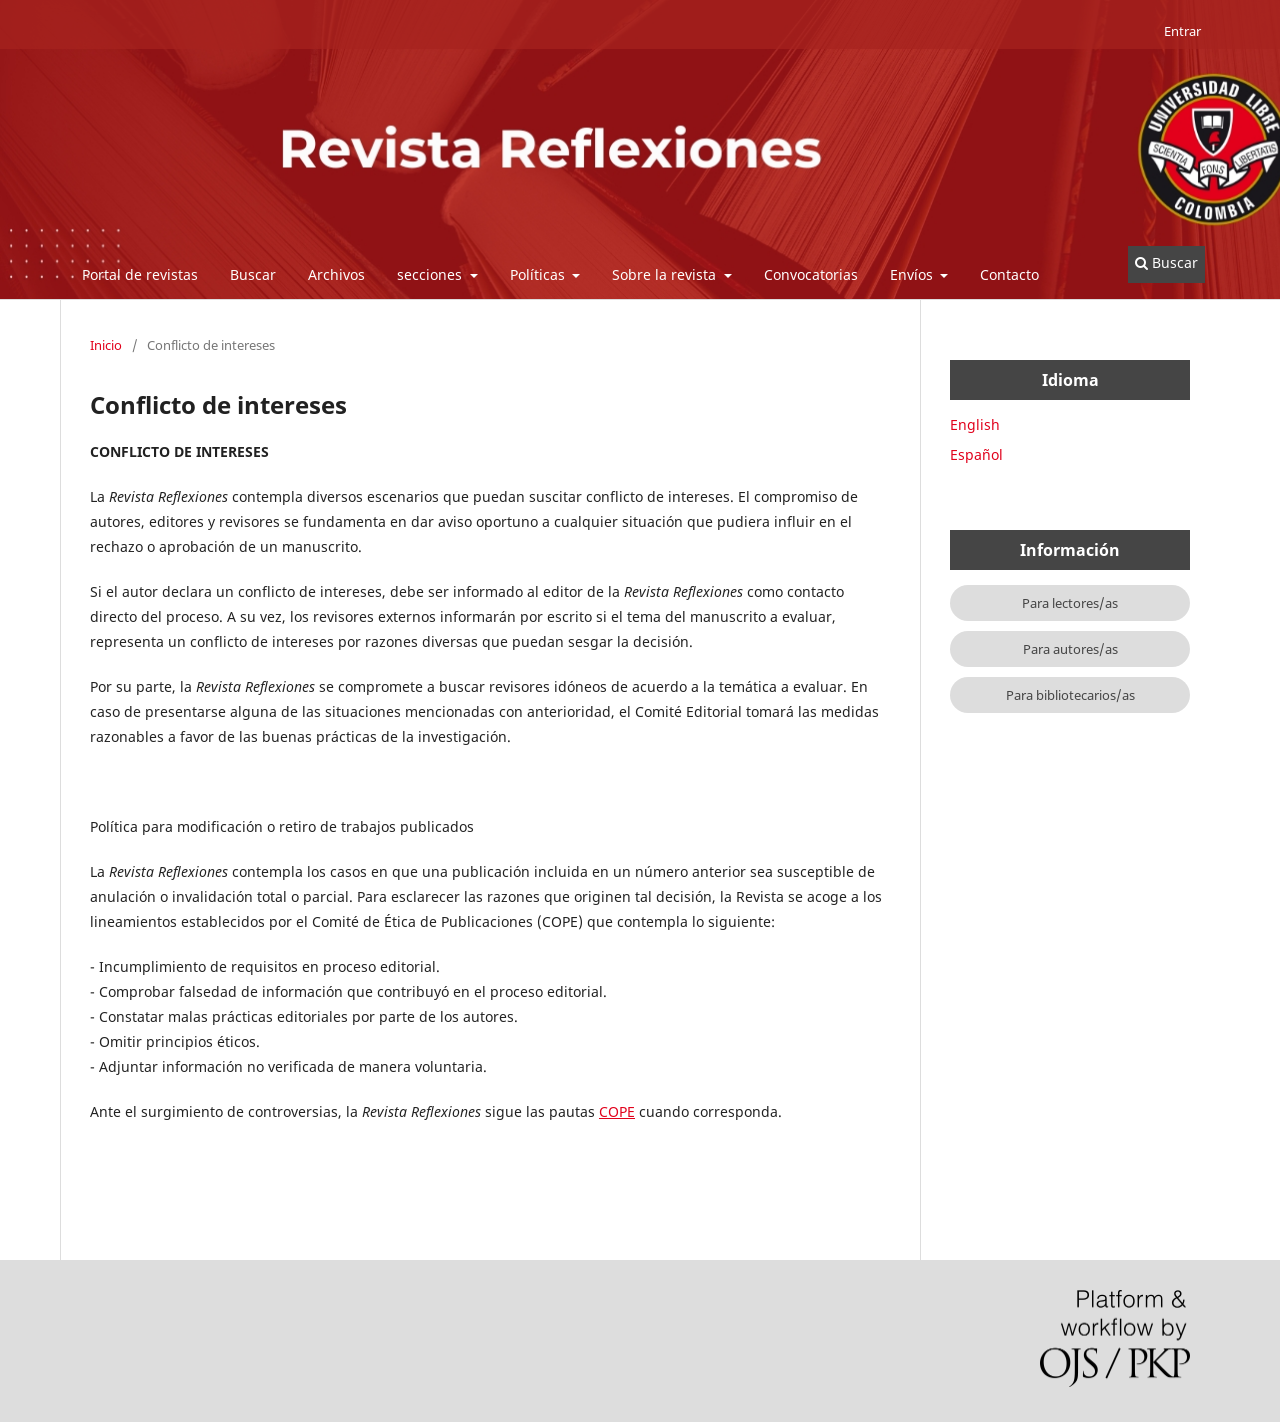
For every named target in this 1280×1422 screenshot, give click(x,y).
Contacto (1009, 274)
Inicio (106, 345)
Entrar (1182, 31)
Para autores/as (1070, 649)
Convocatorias (811, 274)
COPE (617, 1111)
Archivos (336, 274)
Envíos (913, 274)
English (975, 424)
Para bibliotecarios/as (1070, 695)
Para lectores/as (1070, 603)
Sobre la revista (666, 274)
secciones (431, 274)
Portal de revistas (140, 274)
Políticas (539, 274)
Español (976, 454)
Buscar (253, 274)
